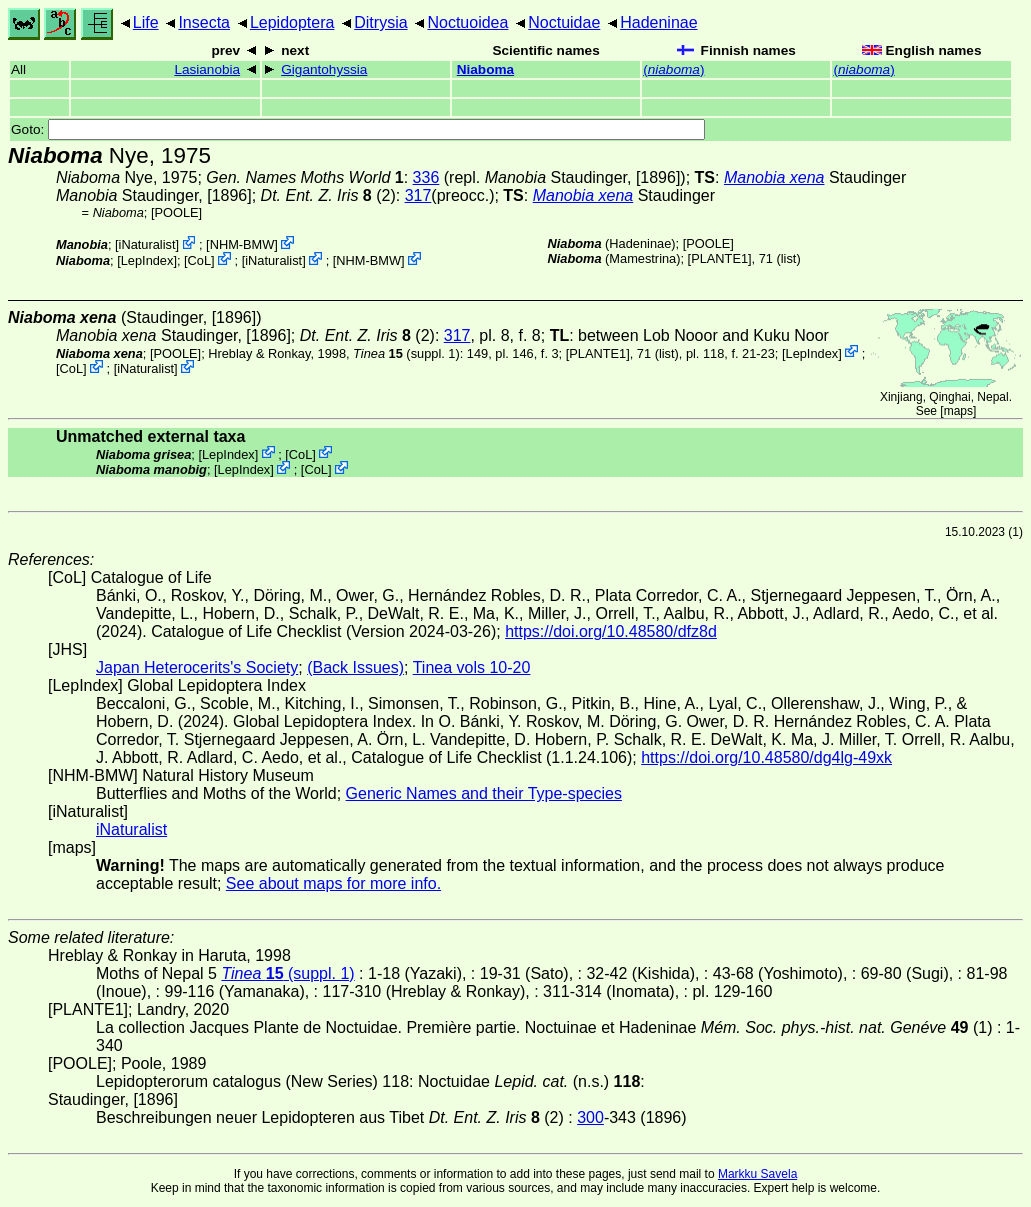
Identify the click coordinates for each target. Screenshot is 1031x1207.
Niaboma (485, 69)
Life (146, 22)
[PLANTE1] (720, 258)
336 (426, 177)
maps (958, 411)
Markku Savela (757, 1174)
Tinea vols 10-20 (472, 667)
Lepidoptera (292, 22)
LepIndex (147, 260)
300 (590, 1117)
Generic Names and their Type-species (484, 793)
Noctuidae (564, 22)
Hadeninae (658, 22)
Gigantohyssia (324, 69)
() (673, 69)
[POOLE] (176, 212)
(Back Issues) (355, 667)
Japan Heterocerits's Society (197, 667)
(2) (328, 195)
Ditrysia (380, 22)
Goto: (358, 129)
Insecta (204, 22)
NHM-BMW (242, 244)
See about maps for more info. (333, 883)
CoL (199, 260)
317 (418, 195)
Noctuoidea (467, 22)
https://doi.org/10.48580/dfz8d (611, 631)
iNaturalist (147, 244)
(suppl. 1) (406, 352)
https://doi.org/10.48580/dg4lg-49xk (766, 757)
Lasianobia (207, 69)
